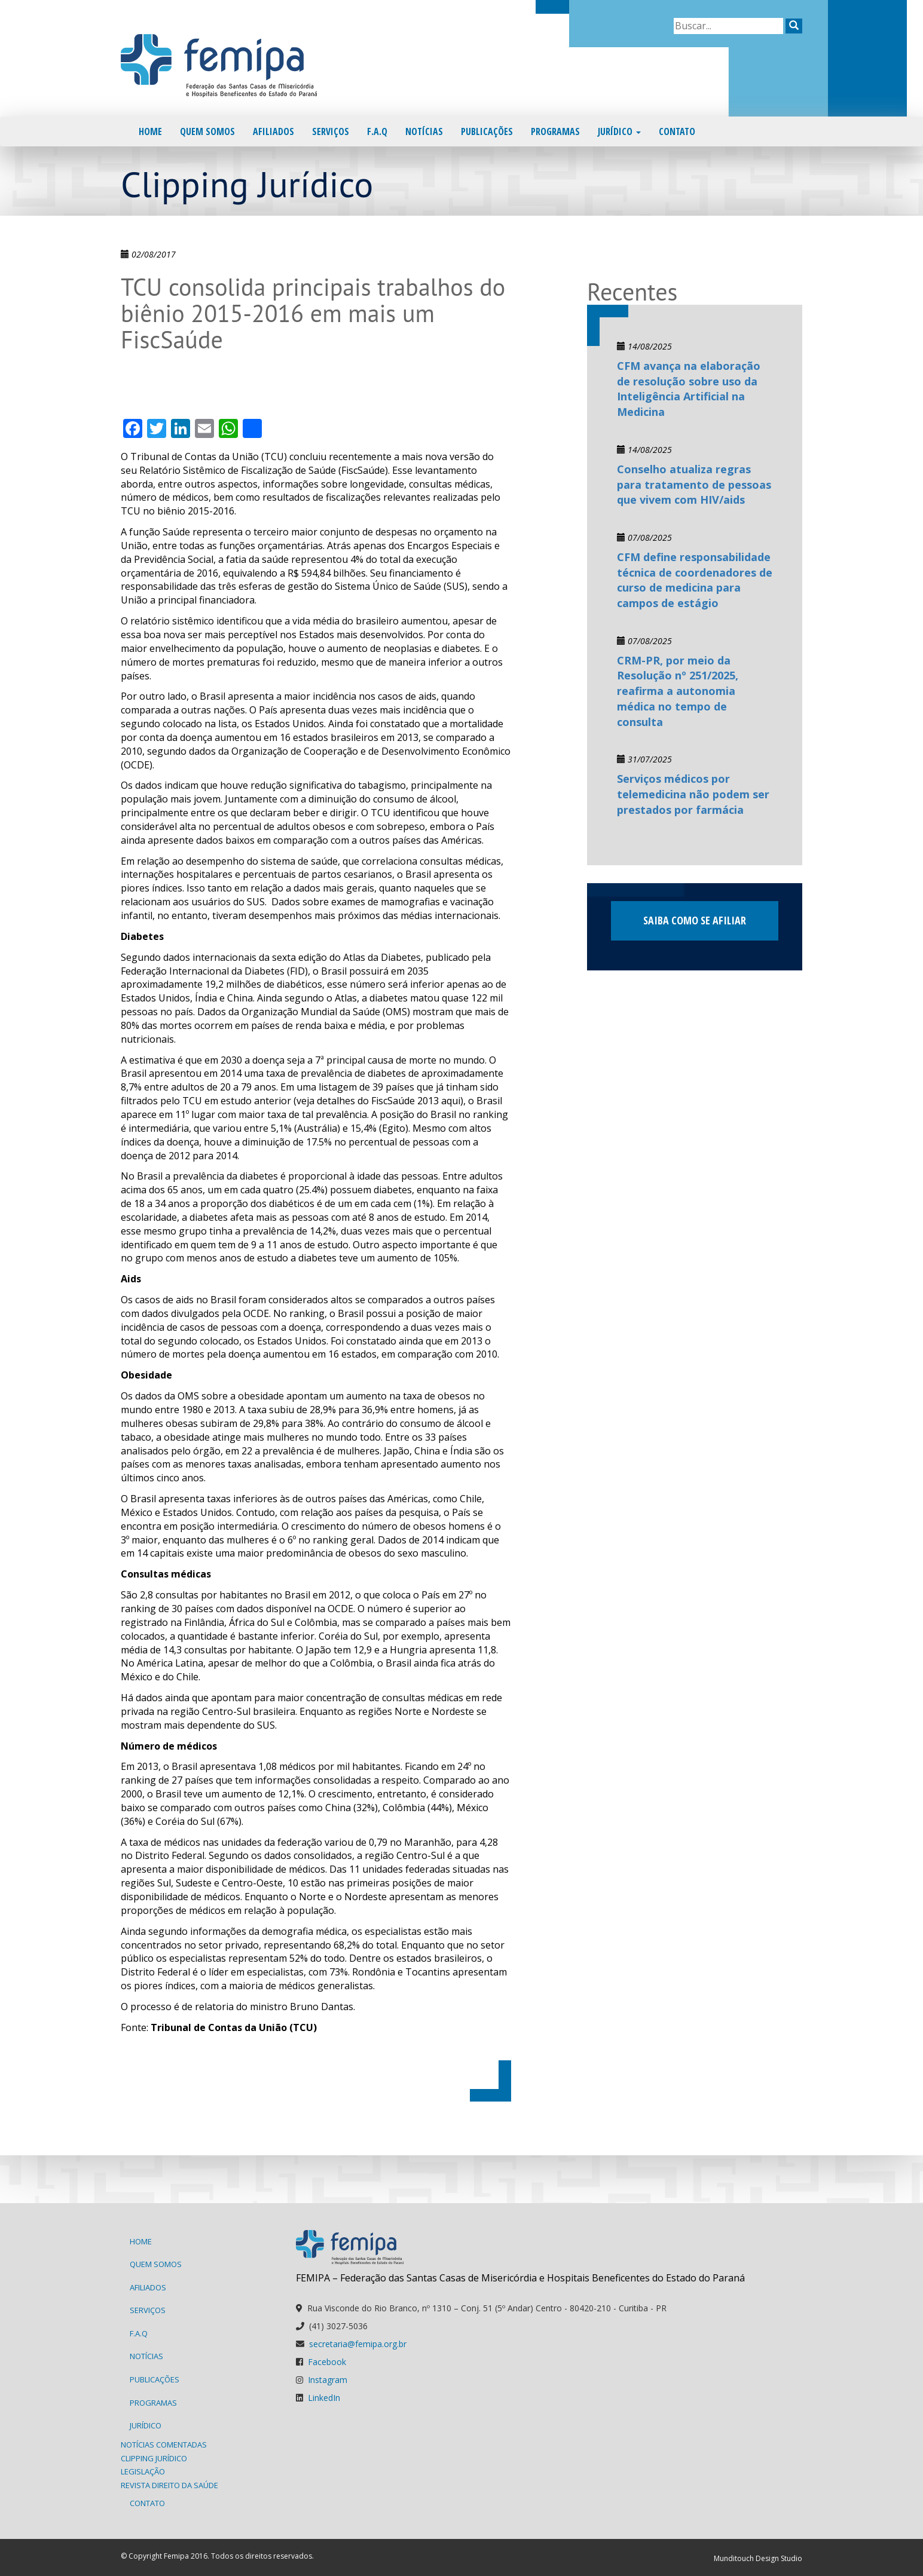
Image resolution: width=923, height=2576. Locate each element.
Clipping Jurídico (154, 2458)
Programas (555, 131)
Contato (677, 131)
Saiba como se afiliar (694, 920)
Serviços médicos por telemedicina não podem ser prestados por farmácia (693, 793)
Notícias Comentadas (164, 2444)
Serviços (330, 131)
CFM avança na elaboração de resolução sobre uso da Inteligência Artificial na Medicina (688, 389)
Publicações (487, 131)
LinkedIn (324, 2397)
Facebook (327, 2361)
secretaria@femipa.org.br (358, 2344)
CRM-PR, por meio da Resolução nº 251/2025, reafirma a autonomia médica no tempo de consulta (677, 691)
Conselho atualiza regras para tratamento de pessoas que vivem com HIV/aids (694, 484)
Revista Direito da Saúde (169, 2485)
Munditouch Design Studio (758, 2558)
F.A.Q (377, 131)
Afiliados (273, 131)
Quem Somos (207, 131)
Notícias (424, 131)
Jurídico (619, 131)
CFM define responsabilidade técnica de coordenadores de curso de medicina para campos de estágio (694, 580)
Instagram (327, 2379)
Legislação (143, 2471)
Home (150, 131)
